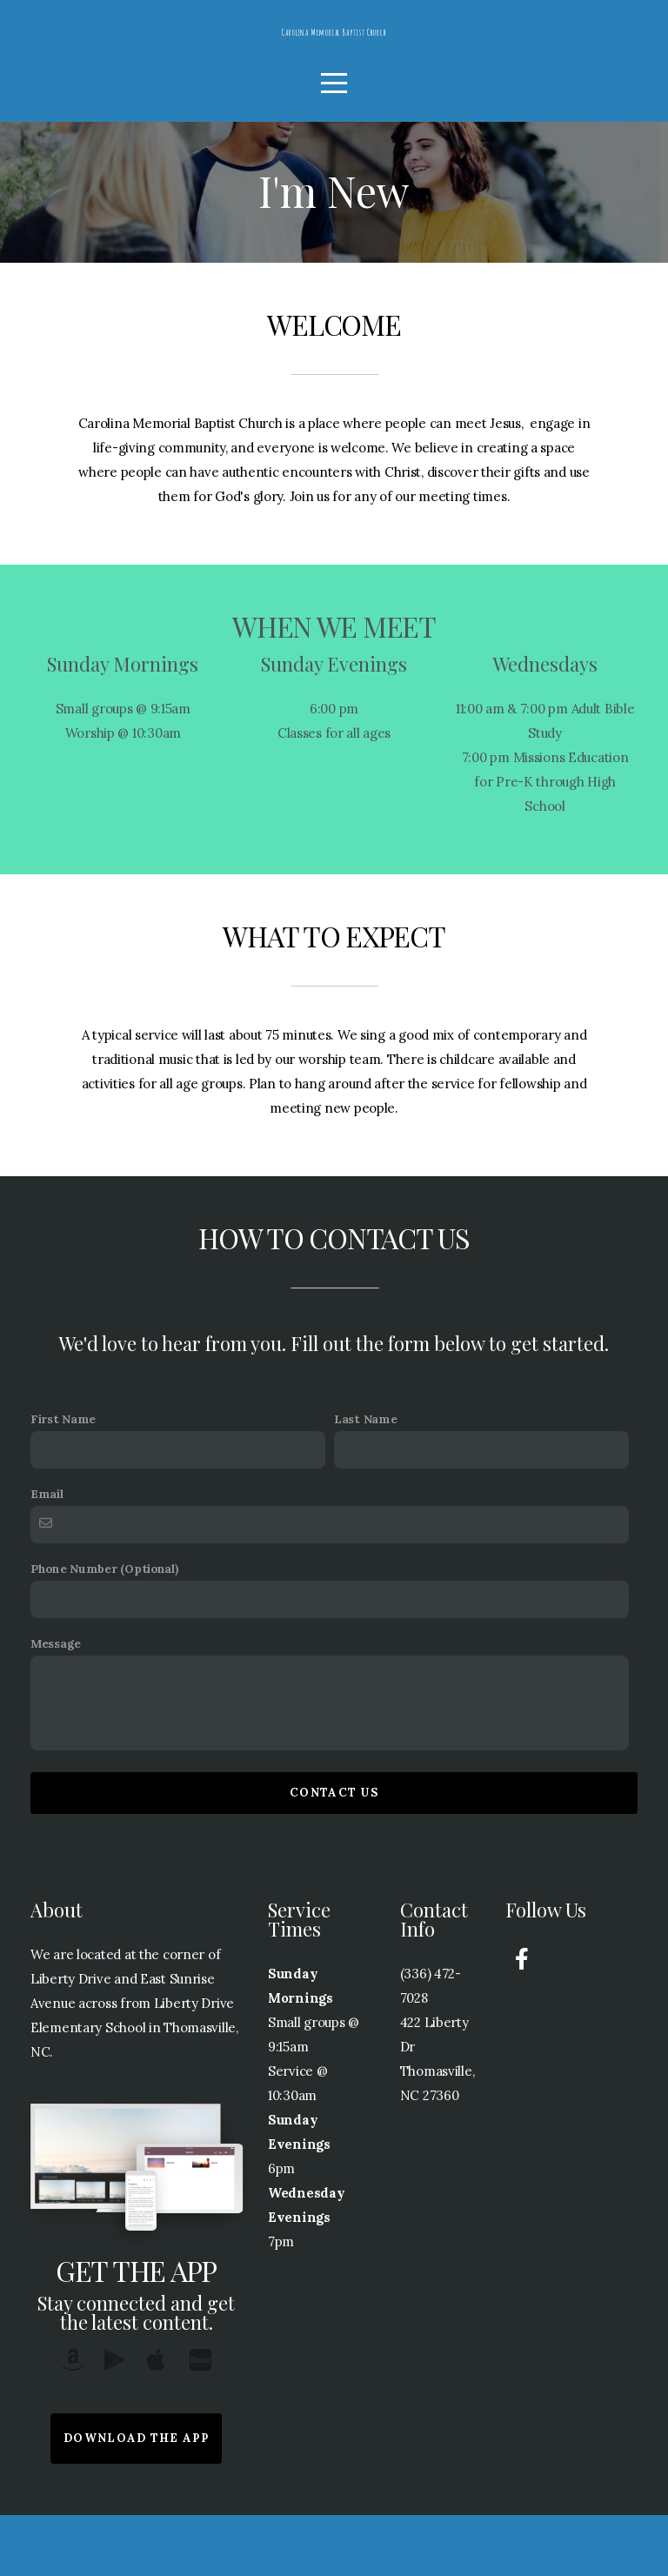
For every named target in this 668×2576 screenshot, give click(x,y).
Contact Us (334, 1853)
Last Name (365, 1480)
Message (55, 1704)
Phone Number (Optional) (104, 1629)
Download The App (136, 2499)
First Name (63, 1480)
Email (46, 1554)
